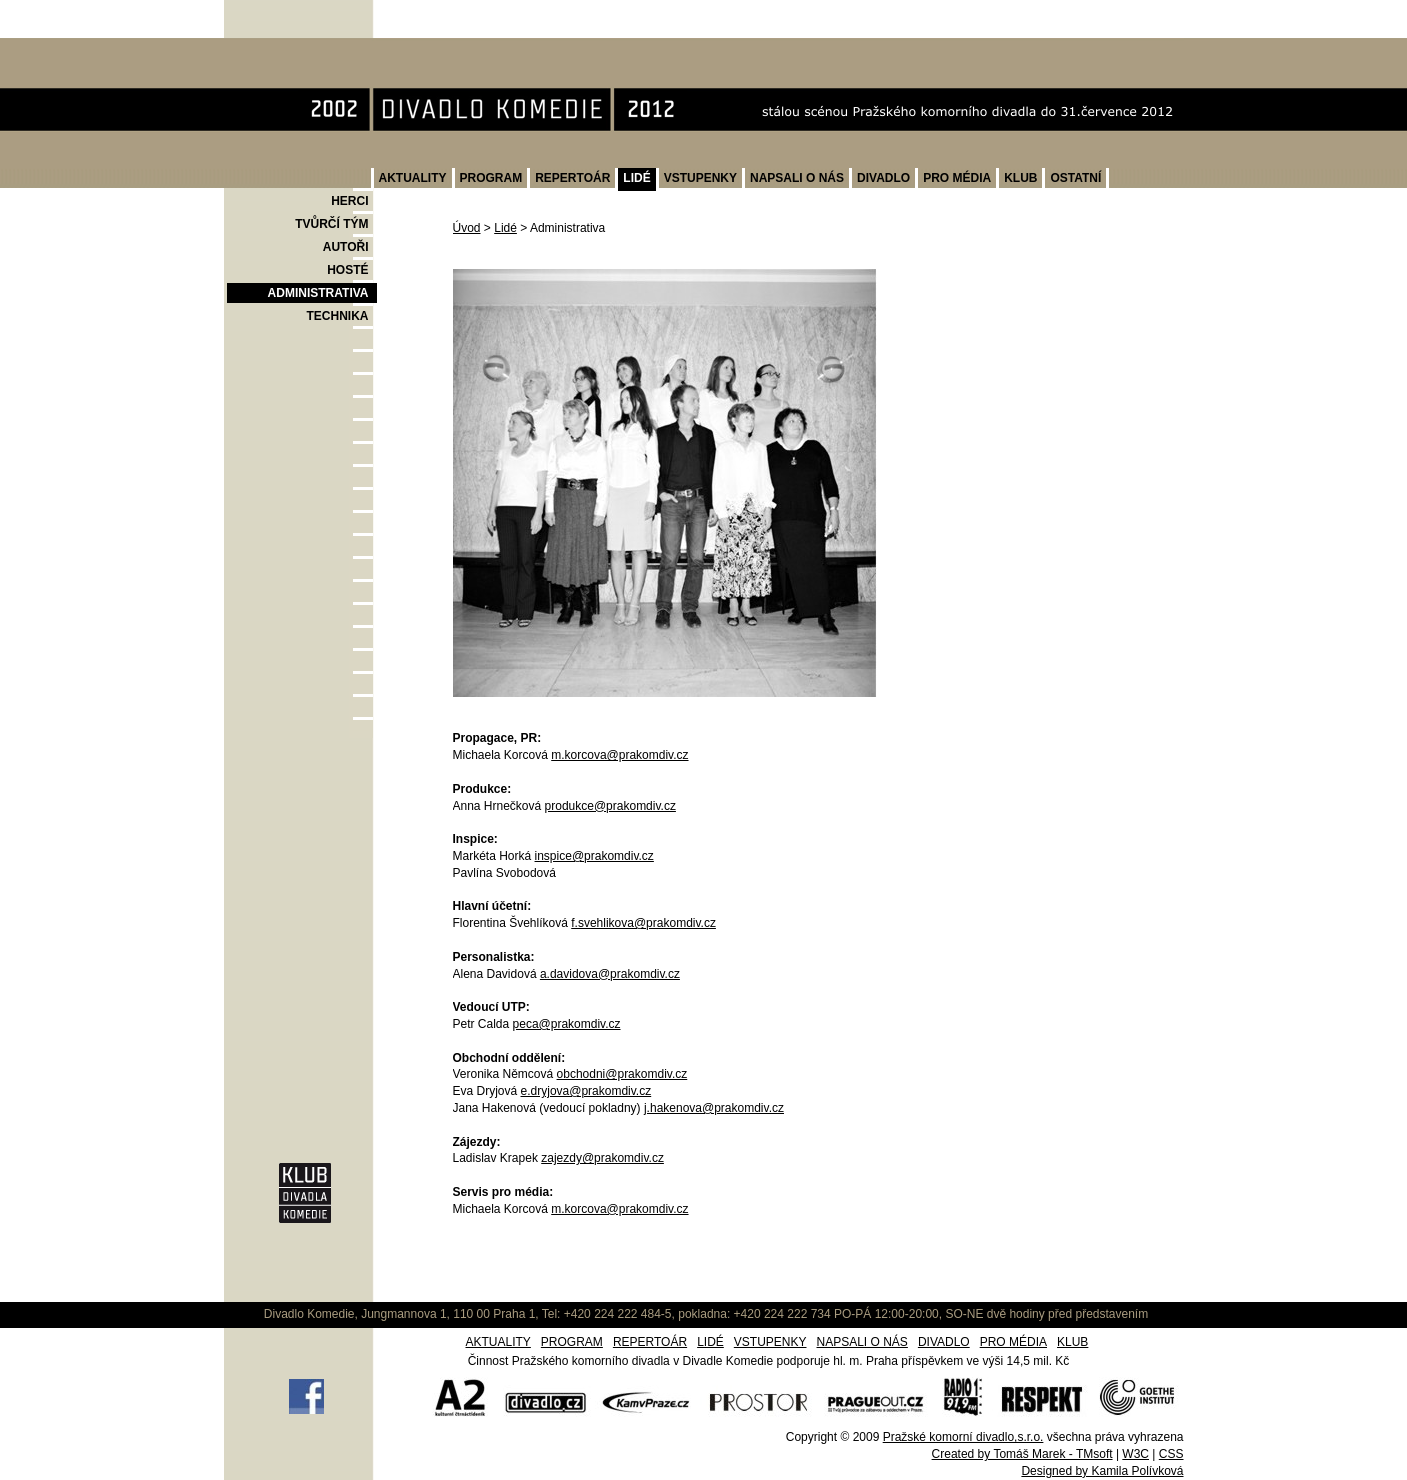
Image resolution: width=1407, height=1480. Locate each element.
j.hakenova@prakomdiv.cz (714, 1108)
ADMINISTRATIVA (318, 293)
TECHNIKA (338, 316)
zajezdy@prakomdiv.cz (602, 1158)
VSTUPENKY (700, 178)
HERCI (349, 201)
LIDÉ (636, 178)
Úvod (467, 228)
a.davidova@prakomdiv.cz (610, 974)
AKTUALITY (413, 178)
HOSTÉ (347, 270)
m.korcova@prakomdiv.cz (619, 755)
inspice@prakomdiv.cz (594, 856)
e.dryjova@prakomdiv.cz (586, 1091)
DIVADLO (883, 178)
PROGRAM (491, 178)
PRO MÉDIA (957, 178)
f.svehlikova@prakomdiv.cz (643, 923)
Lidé (505, 228)
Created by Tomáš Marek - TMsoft (1022, 1454)
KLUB (1020, 178)
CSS (1171, 1454)
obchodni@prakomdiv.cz (622, 1074)
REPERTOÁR (572, 178)
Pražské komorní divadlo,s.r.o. (963, 1437)
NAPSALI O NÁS (797, 178)
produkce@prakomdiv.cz (610, 806)
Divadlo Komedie (287, 48)
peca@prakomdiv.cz (567, 1024)
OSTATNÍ (1075, 178)
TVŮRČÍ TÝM (331, 224)
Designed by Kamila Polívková (1102, 1471)
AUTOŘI (346, 247)
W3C (1135, 1454)
